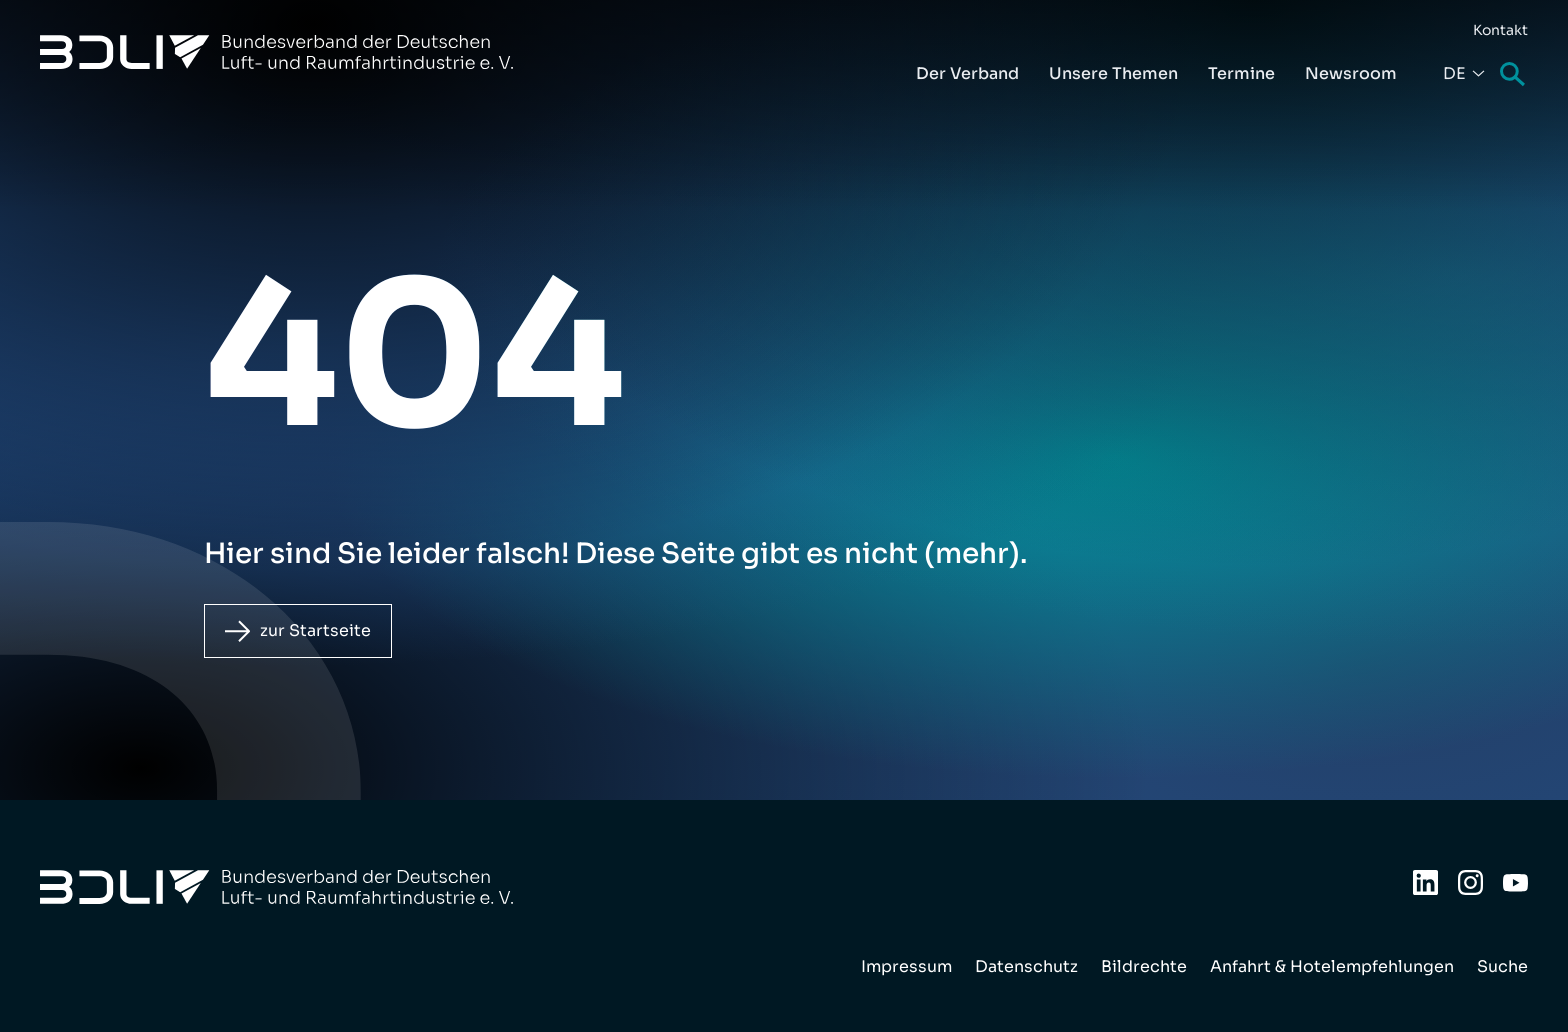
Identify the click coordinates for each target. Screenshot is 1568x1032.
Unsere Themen (1113, 73)
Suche (1514, 75)
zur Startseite (315, 630)
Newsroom (1351, 73)
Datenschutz (1026, 966)
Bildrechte (1144, 966)
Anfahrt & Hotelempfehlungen (1332, 966)
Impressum (906, 966)
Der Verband (967, 73)
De (1454, 73)
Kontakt (1500, 30)
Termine (1241, 73)
